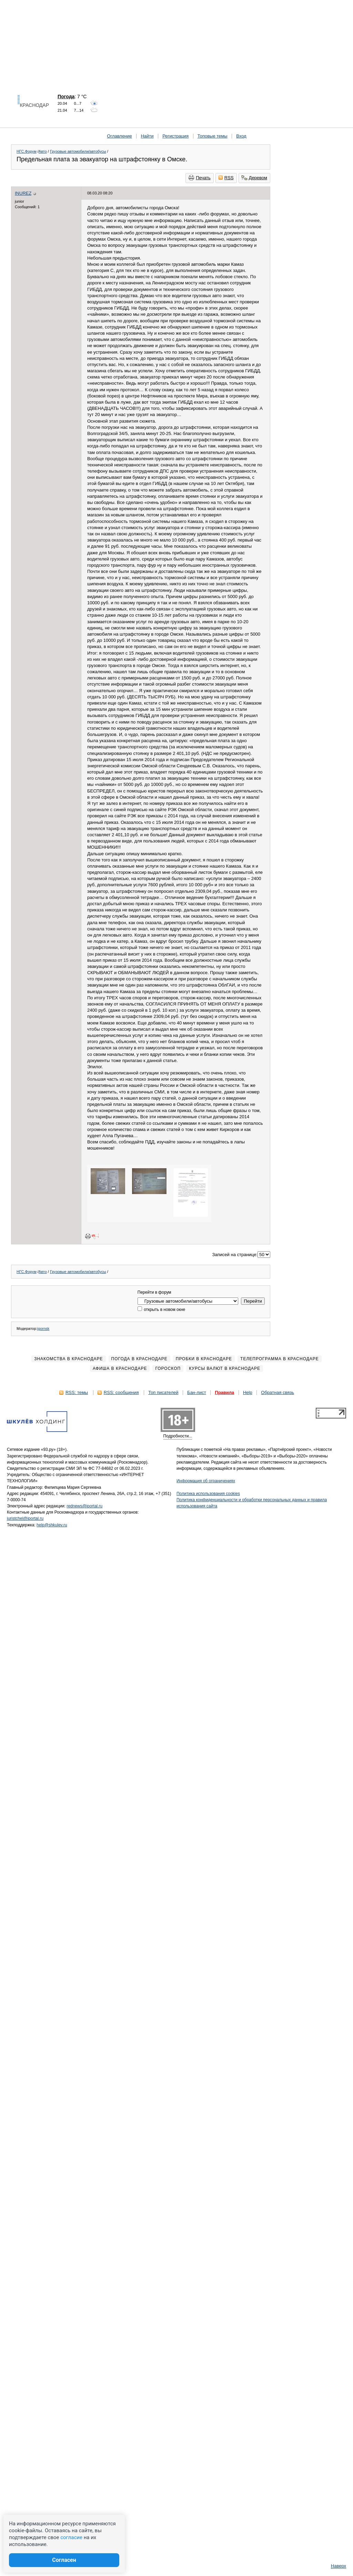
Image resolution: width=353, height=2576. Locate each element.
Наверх (338, 2565)
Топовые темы (213, 136)
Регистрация (175, 136)
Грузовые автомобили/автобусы (78, 151)
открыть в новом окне (161, 1309)
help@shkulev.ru (52, 1525)
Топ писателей (163, 1392)
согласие (71, 2537)
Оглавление (119, 136)
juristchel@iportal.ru (25, 1518)
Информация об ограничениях (205, 1480)
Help (247, 1392)
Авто (43, 151)
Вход (241, 136)
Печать (200, 177)
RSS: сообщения (121, 1392)
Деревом (254, 177)
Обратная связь (277, 1392)
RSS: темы (76, 1392)
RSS (226, 177)
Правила (224, 1392)
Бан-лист (196, 1392)
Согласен (64, 2560)
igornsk (43, 1328)
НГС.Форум (27, 151)
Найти (147, 136)
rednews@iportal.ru (84, 1506)
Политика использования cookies (208, 1493)
